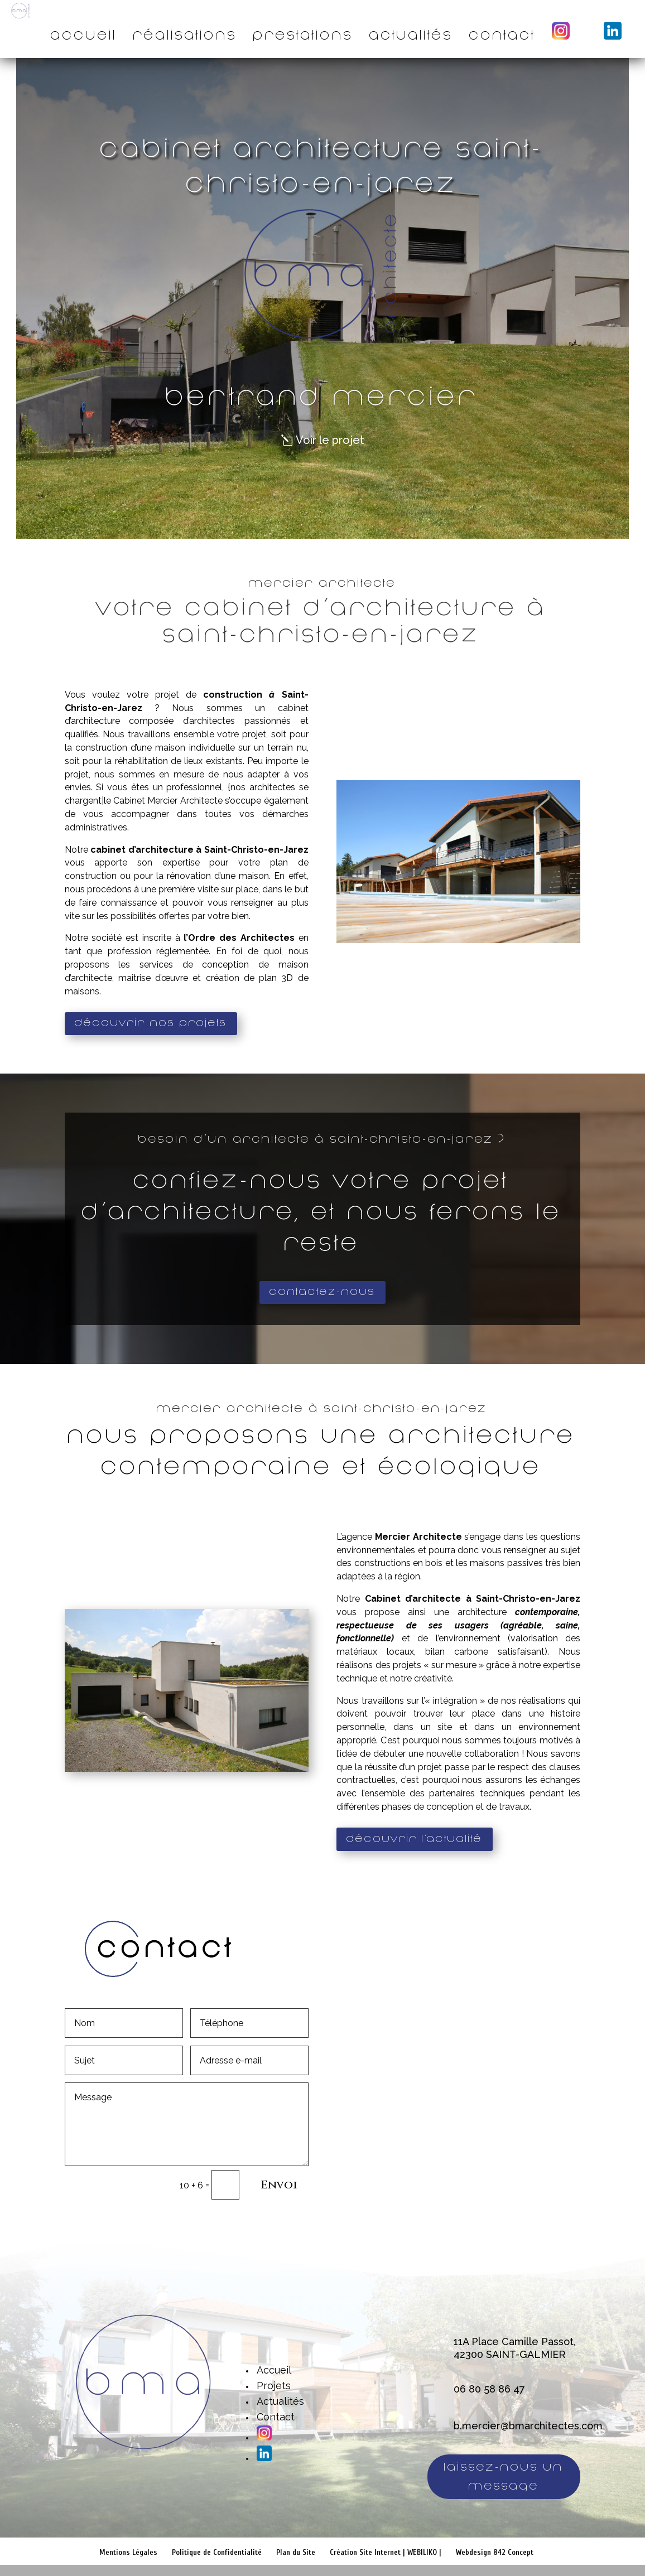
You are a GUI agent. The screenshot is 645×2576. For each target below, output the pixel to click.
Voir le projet (330, 440)
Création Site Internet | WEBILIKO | (385, 2552)
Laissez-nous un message (504, 2476)
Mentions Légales (128, 2552)
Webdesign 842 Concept (494, 2552)
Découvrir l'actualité (414, 1839)
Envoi (279, 2184)
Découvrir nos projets (151, 1023)
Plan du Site (295, 2552)
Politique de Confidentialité (217, 2552)
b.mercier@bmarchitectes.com (528, 2426)
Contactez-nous (322, 1292)
